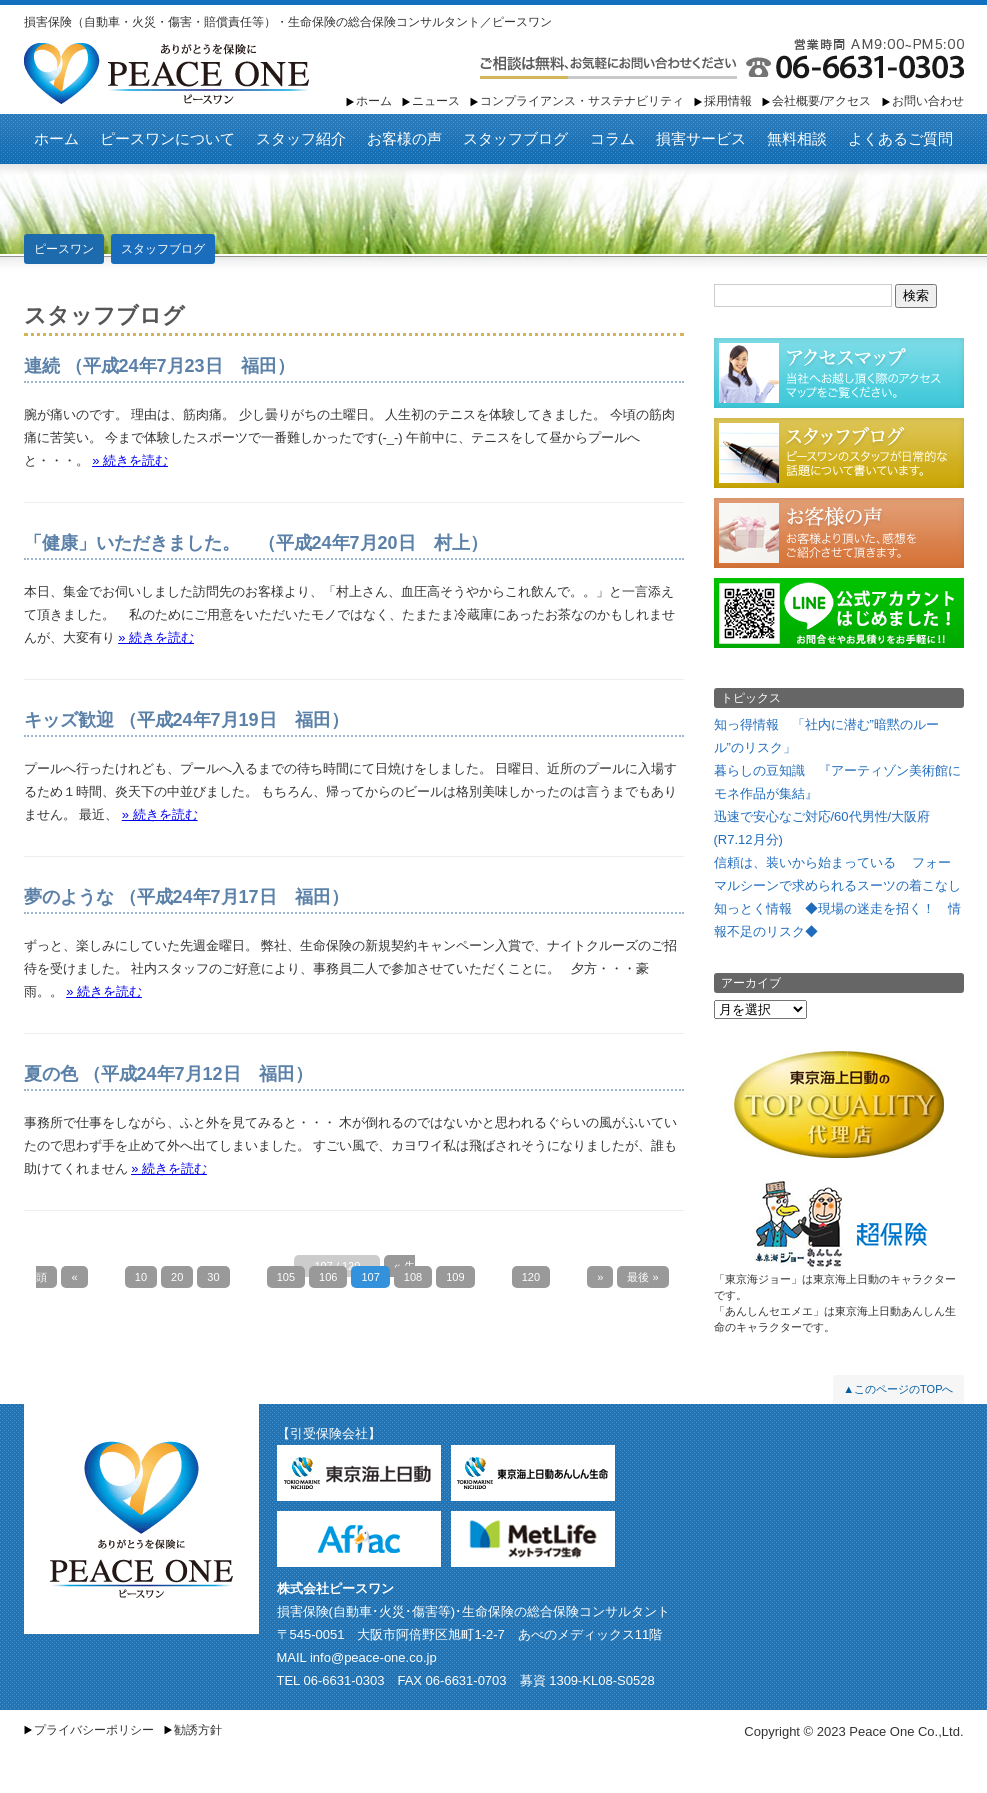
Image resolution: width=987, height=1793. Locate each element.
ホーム (374, 101)
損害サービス (701, 139)
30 (213, 1277)
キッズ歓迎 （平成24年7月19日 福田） (186, 720)
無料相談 (797, 139)
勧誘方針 (198, 1730)
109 (455, 1277)
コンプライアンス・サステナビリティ (582, 101)
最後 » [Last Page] (642, 1277)
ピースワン (166, 73)
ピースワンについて (167, 139)
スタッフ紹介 (301, 139)
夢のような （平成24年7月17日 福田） (186, 897)
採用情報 (728, 101)
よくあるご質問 (900, 139)
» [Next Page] (600, 1277)
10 (141, 1277)
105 (286, 1277)
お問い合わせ (928, 101)
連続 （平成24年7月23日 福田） (159, 366)
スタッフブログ (515, 139)
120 (531, 1277)
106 (328, 1277)
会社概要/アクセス (821, 101)
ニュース (436, 101)
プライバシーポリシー (94, 1730)
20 (177, 1277)
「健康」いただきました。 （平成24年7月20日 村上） (256, 543)
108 (413, 1277)
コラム (612, 139)
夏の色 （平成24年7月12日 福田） (168, 1074)
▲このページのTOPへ (898, 1389)
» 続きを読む (130, 460)
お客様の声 (404, 139)
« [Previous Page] (74, 1277)
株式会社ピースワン (335, 1588)
